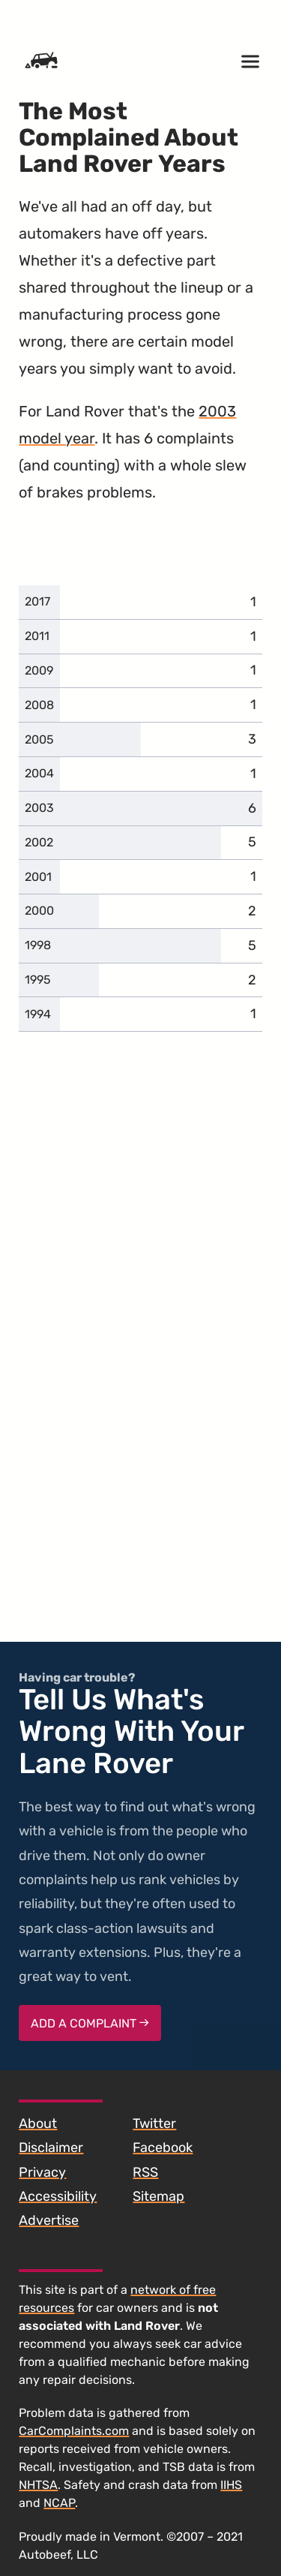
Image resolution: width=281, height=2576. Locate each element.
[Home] (41, 62)
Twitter (154, 2123)
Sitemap (158, 2196)
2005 (39, 739)
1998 (38, 945)
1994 (38, 1014)
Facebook (163, 2147)
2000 (39, 910)
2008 (39, 705)
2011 (37, 636)
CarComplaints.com (74, 2431)
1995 (38, 979)
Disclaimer (51, 2147)
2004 (39, 773)
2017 (37, 601)
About (38, 2123)
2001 (38, 877)
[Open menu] (250, 62)
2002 (39, 842)
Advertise (49, 2220)
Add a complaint (90, 2023)
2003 (39, 808)
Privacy (42, 2172)
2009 (39, 670)
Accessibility (58, 2196)
